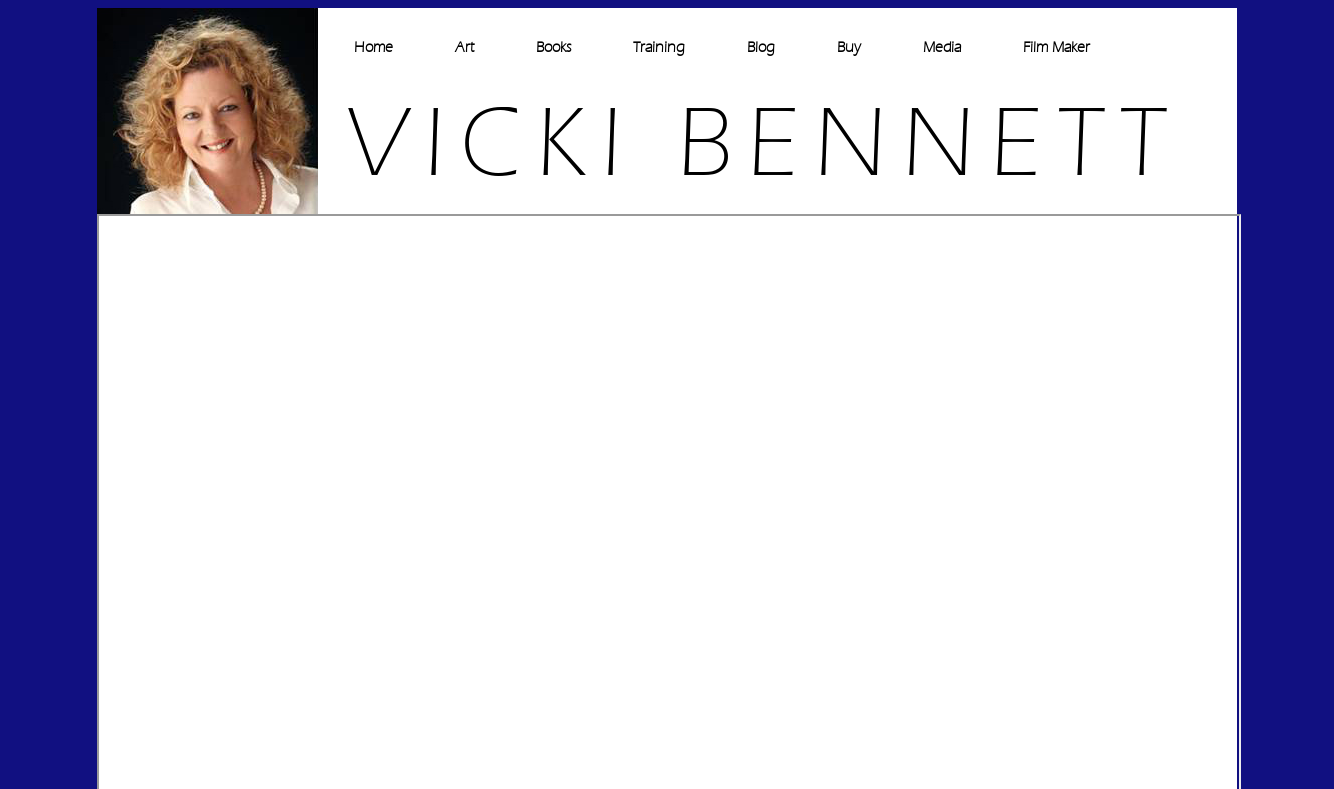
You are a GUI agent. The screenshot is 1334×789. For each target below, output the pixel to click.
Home (373, 47)
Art (464, 47)
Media (942, 47)
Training (659, 47)
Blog (761, 47)
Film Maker (1056, 47)
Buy (849, 47)
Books (553, 47)
